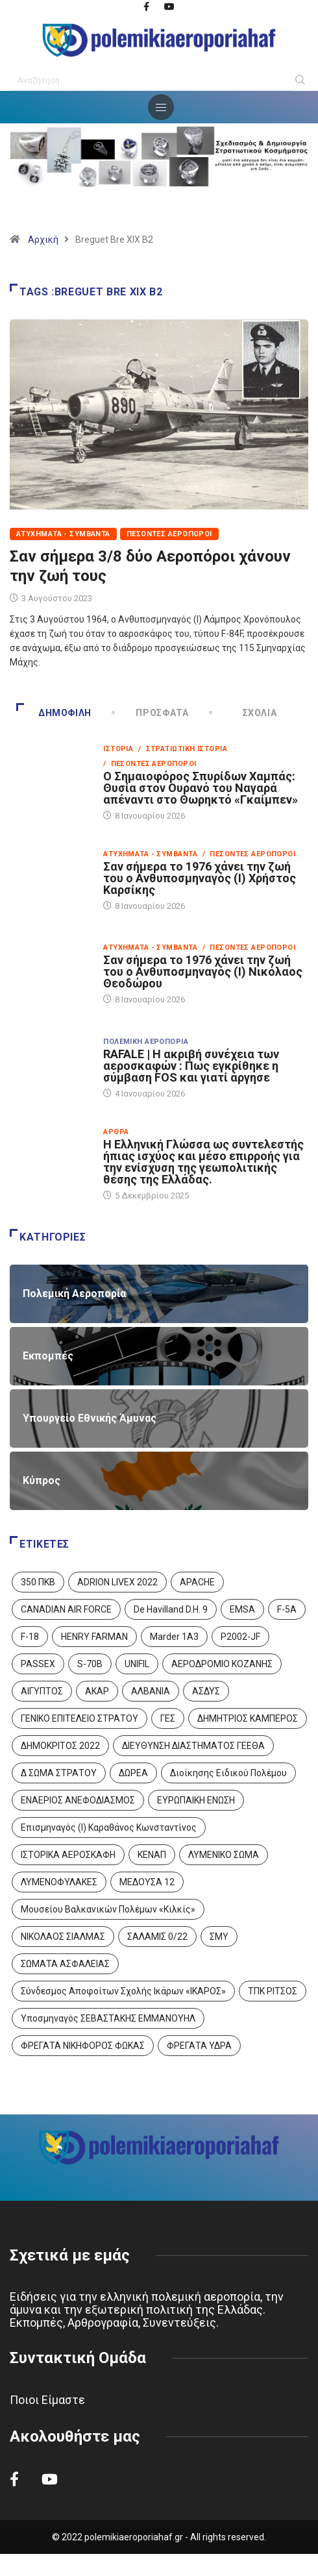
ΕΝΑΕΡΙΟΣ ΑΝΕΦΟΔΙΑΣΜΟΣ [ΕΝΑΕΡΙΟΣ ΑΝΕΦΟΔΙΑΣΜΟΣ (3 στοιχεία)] (78, 1800)
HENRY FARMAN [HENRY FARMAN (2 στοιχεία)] (94, 1636)
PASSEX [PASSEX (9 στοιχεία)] (38, 1664)
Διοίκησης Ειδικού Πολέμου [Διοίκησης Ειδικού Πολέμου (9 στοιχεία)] (228, 1773)
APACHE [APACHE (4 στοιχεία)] (197, 1582)
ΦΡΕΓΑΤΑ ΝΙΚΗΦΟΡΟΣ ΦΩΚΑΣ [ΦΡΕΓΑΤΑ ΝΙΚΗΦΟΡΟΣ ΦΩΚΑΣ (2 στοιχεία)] (83, 2045)
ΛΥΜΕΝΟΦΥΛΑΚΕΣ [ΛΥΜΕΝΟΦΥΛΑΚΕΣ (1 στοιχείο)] (59, 1882)
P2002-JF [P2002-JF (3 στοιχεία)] (240, 1636)
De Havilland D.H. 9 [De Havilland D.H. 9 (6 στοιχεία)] (171, 1609)
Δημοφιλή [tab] (54, 713)
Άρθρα (115, 1132)
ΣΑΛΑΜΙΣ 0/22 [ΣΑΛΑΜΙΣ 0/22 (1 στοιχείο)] (157, 1936)
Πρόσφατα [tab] (151, 713)
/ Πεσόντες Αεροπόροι (149, 764)
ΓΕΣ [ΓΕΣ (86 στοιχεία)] (167, 1718)
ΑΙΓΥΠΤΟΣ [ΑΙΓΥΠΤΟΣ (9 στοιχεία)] (42, 1691)
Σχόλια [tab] (243, 713)
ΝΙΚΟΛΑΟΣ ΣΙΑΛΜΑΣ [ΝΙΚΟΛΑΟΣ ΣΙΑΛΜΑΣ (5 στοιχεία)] (63, 1936)
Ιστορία (118, 749)
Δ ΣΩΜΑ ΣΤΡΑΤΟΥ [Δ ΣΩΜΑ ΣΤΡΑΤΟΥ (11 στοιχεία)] (59, 1773)
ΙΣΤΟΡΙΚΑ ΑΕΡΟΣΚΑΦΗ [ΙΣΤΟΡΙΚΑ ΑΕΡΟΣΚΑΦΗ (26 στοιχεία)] (68, 1855)
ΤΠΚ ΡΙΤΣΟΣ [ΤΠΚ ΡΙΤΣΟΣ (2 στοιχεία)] (272, 1991)
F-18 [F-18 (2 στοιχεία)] (30, 1636)
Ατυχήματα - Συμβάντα (63, 534)
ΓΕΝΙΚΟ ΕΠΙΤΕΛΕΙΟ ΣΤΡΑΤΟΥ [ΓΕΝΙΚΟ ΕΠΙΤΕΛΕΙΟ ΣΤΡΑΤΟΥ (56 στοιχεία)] (79, 1718)
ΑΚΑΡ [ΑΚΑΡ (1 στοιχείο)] (97, 1691)
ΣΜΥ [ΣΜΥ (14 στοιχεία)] (219, 1936)
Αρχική (43, 239)
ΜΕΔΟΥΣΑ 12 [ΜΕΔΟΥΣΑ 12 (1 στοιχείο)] (147, 1882)
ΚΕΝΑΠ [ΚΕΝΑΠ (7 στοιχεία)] (152, 1855)
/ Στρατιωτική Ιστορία (182, 749)
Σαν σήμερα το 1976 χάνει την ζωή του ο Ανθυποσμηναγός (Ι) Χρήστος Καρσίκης (199, 878)
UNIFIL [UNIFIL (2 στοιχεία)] (137, 1664)
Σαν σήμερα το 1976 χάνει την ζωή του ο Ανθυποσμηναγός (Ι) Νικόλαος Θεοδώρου (202, 971)
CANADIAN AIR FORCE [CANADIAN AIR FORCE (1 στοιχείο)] (66, 1609)
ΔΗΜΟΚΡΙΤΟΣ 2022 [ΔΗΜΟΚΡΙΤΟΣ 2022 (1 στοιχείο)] (60, 1745)
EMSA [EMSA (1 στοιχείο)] (242, 1609)
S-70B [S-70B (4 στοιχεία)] (90, 1664)
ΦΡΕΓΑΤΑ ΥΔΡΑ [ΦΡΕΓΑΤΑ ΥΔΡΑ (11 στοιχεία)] (199, 2045)
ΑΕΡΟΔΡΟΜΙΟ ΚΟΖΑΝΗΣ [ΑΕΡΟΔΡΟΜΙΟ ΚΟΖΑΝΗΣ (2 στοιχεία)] (222, 1664)
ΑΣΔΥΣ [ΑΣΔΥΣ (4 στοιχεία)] (206, 1691)
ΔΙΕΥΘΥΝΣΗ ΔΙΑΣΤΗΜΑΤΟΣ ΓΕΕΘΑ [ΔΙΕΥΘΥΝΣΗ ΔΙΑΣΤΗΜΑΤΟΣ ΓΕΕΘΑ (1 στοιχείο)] (193, 1745)
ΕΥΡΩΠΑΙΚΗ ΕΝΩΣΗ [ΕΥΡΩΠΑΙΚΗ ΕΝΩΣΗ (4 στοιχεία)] (196, 1800)
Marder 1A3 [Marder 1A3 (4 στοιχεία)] (174, 1636)
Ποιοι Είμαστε (47, 2400)
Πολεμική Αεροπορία (145, 1041)
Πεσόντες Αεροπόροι (169, 534)
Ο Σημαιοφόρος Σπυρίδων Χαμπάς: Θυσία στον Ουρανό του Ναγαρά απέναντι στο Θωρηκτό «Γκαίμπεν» (200, 787)
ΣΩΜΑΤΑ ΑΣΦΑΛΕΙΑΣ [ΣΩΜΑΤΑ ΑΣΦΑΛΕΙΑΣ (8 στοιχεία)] (65, 1964)
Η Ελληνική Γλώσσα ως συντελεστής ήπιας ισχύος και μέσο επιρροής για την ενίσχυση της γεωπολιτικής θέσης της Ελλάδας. (203, 1161)
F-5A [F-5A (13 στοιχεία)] (287, 1609)
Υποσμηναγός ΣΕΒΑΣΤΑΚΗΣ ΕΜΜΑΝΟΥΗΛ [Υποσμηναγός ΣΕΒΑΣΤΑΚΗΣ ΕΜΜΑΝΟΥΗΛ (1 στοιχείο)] (108, 2018)
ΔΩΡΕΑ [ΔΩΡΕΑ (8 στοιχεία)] (133, 1773)
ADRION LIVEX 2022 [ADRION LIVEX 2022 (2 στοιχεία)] (117, 1582)
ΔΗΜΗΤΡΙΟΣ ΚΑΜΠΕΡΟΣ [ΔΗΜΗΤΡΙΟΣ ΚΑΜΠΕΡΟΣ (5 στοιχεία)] (247, 1718)
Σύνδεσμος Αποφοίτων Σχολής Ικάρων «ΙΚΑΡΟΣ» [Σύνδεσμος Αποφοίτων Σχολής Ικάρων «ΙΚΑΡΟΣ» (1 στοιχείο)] (123, 1991)
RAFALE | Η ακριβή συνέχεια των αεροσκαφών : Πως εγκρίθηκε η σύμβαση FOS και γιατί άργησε (191, 1065)
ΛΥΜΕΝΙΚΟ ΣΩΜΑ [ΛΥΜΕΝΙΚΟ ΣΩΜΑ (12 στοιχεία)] (223, 1855)
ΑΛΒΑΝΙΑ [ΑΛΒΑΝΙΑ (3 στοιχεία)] (150, 1691)
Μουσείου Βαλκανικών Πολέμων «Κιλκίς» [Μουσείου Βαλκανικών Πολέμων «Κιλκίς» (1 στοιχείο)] (108, 1909)
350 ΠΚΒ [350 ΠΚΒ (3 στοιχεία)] (38, 1582)
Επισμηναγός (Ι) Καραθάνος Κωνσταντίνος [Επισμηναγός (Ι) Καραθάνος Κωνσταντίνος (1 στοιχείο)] (109, 1827)
